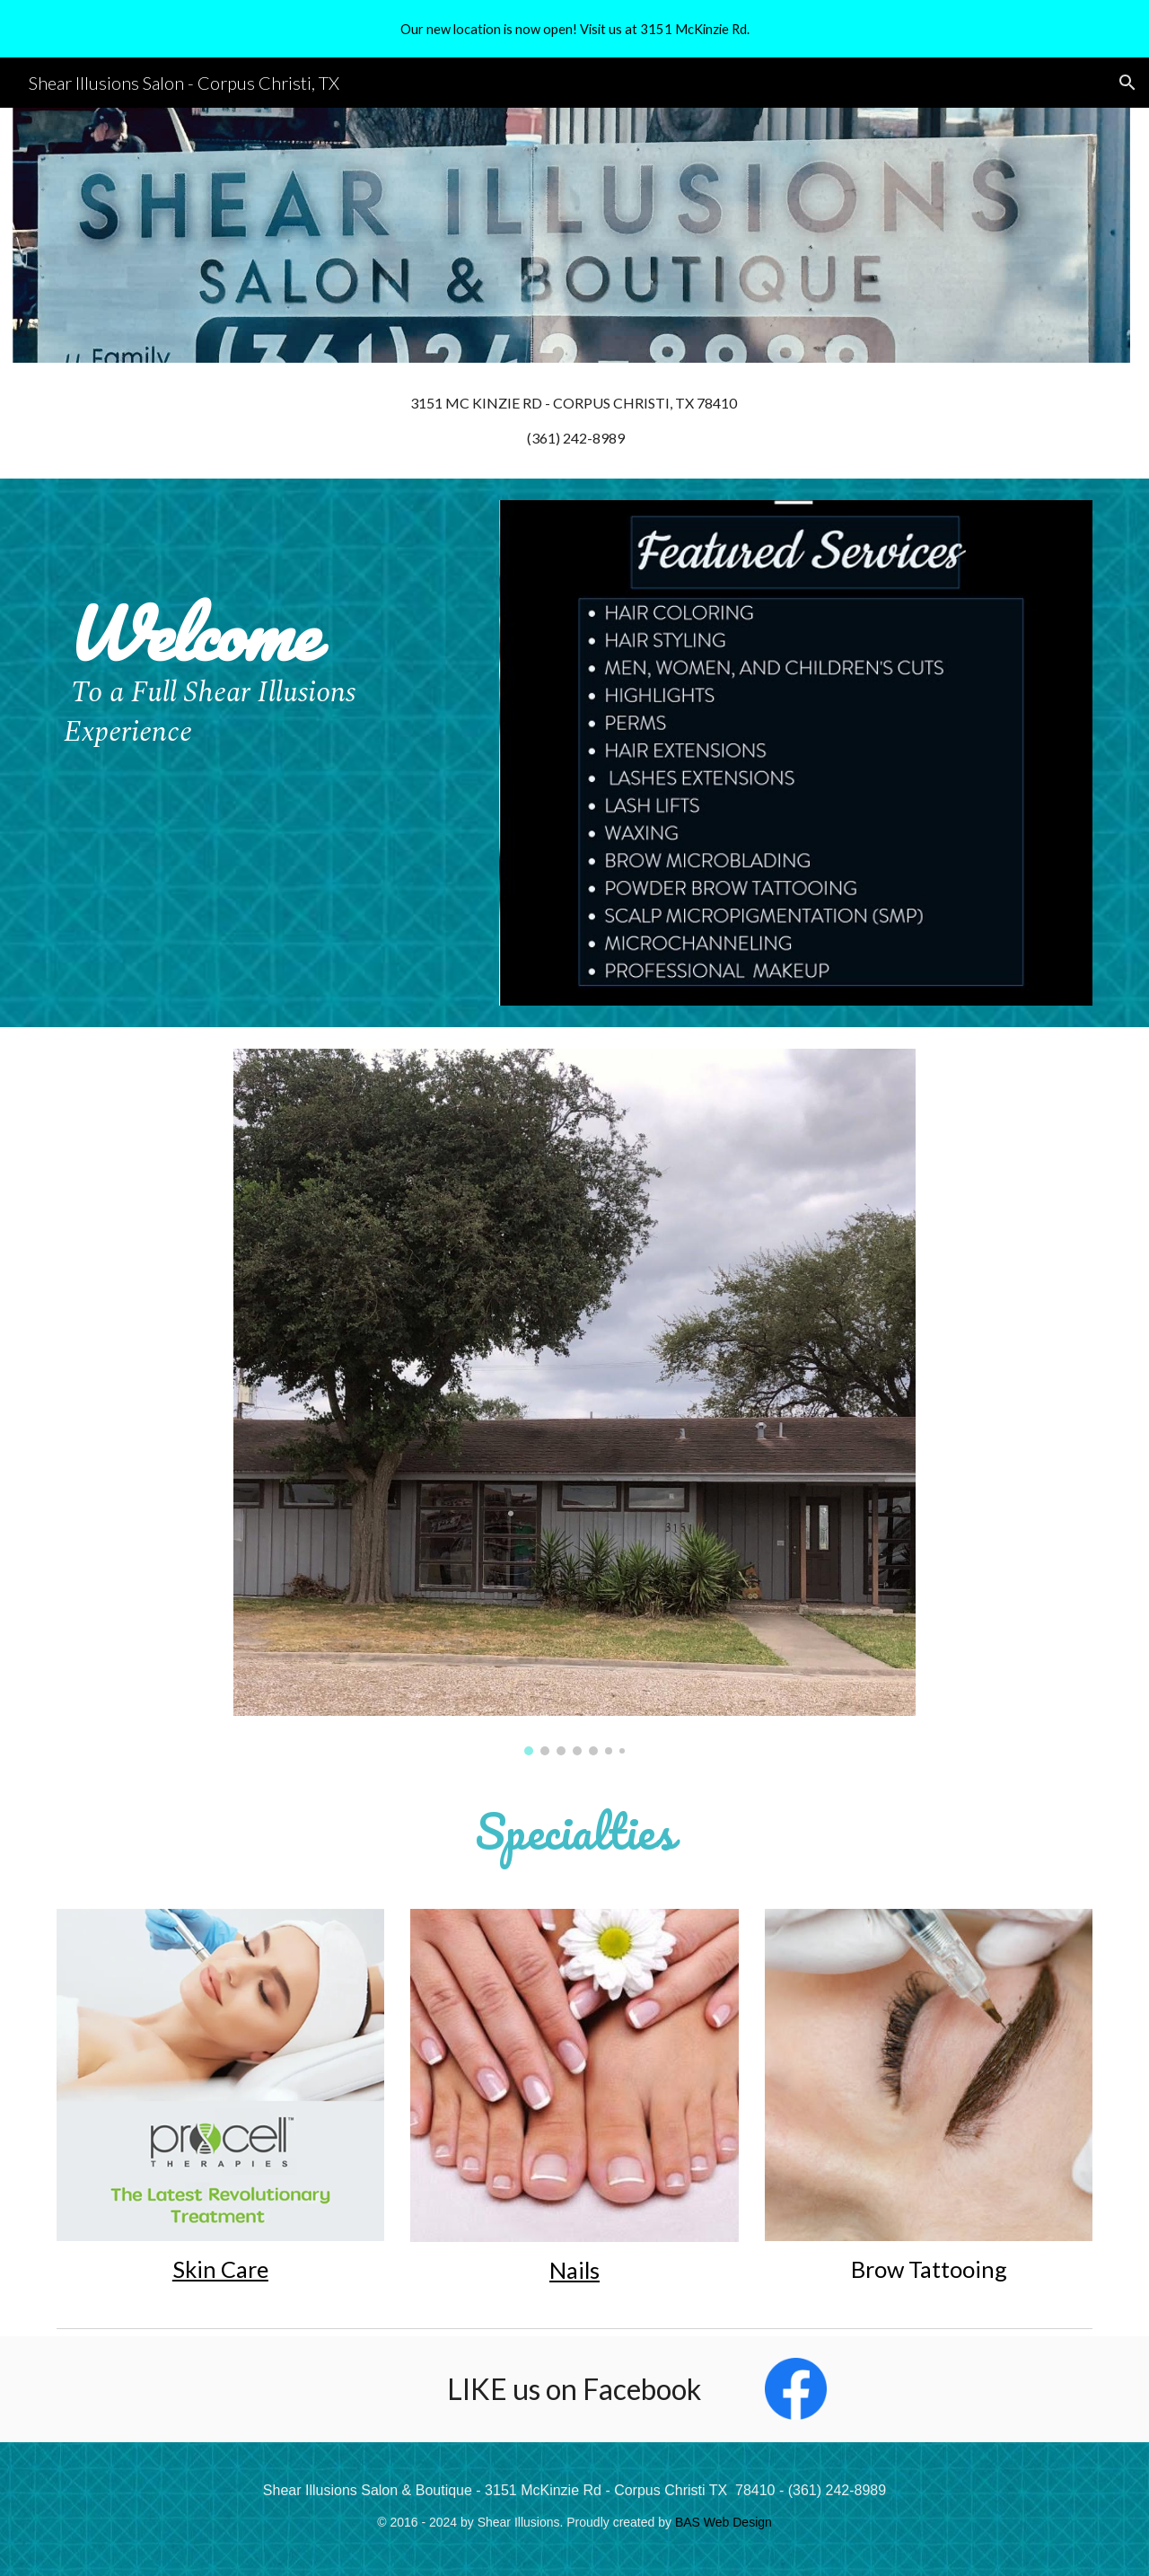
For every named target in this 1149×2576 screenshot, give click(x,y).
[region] (574, 28)
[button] (1127, 82)
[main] (574, 420)
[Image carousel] (574, 1402)
